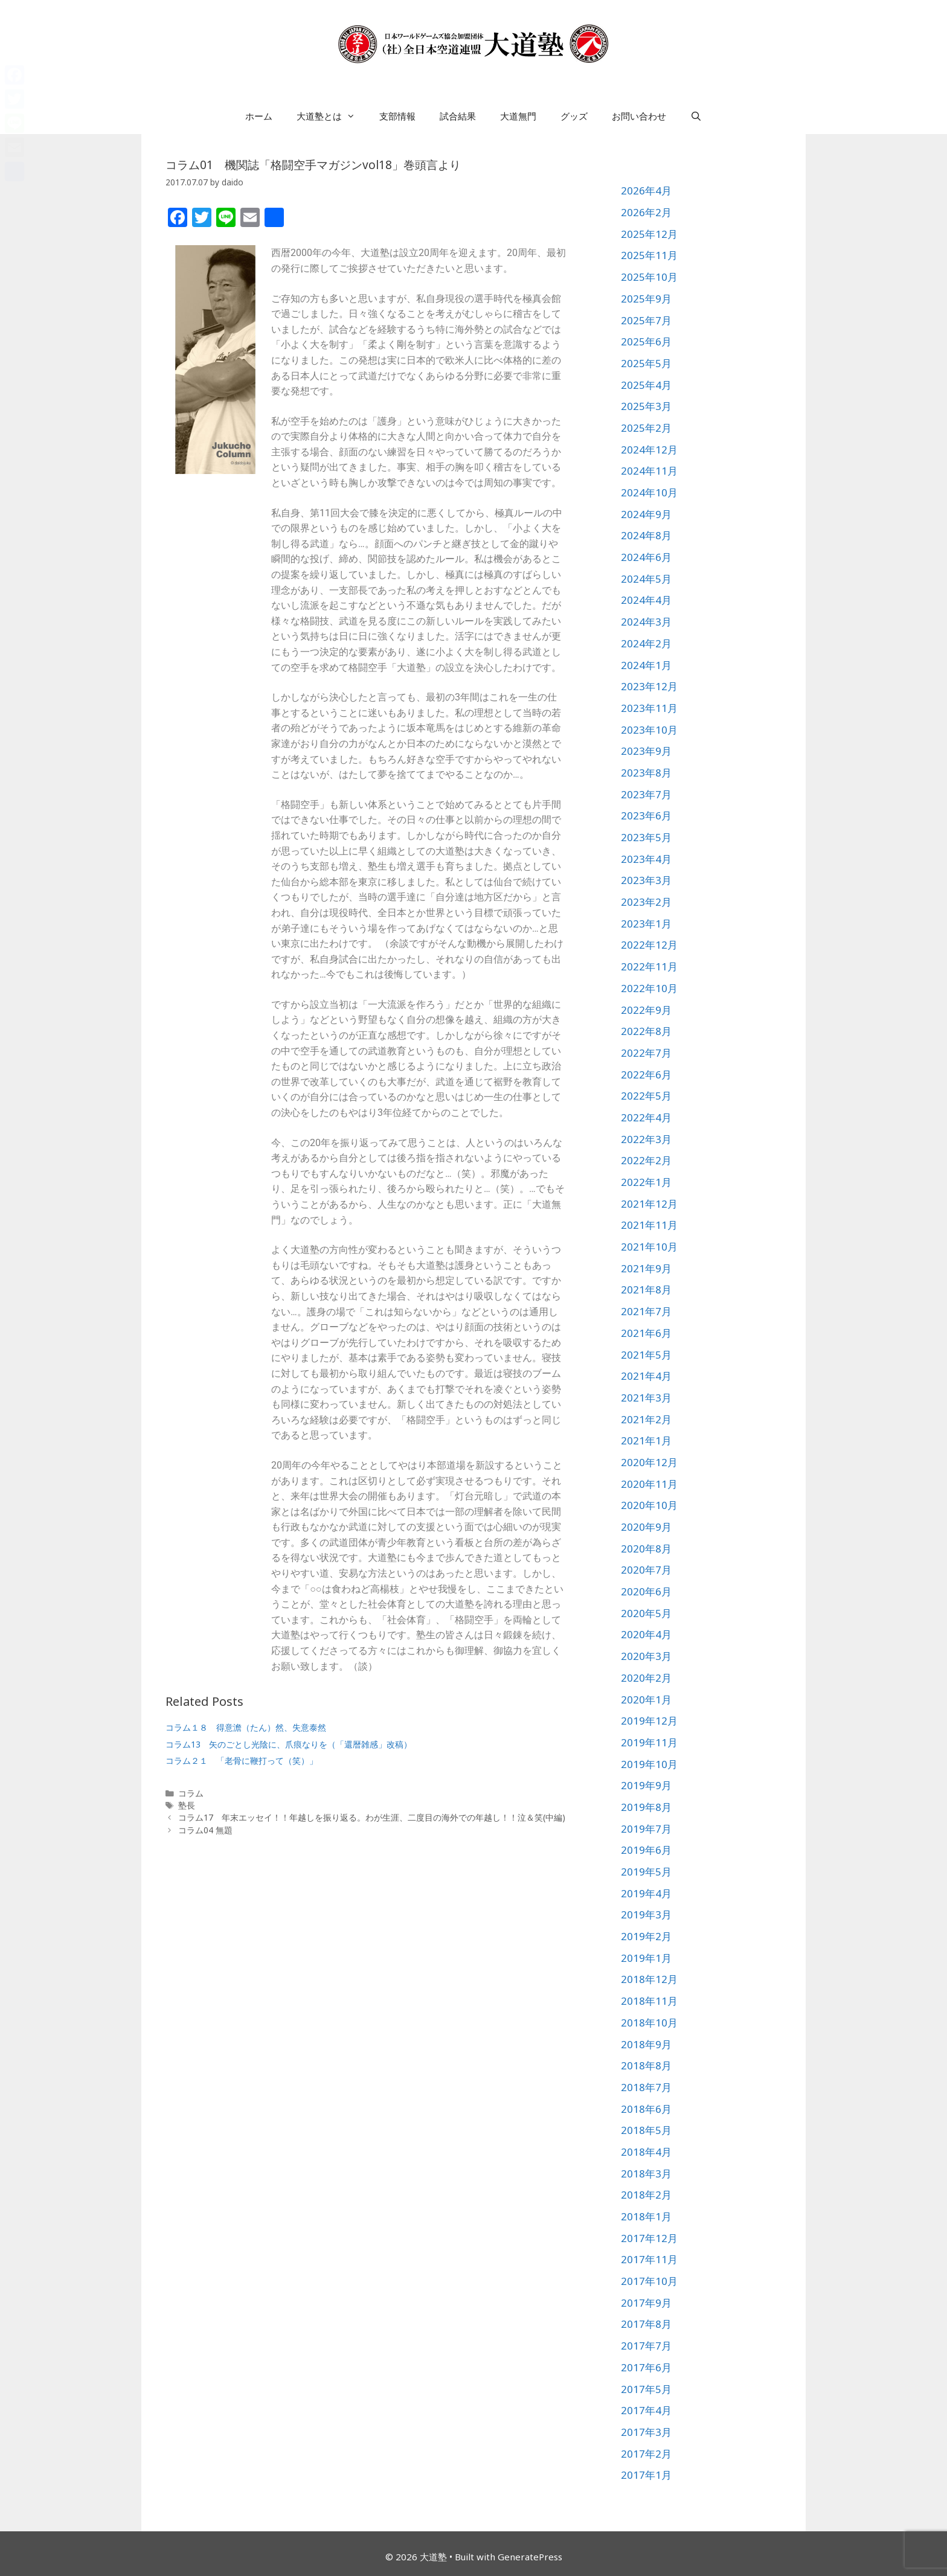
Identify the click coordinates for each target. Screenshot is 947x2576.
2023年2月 (646, 902)
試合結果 (458, 116)
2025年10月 (649, 277)
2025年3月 (646, 406)
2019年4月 (646, 1893)
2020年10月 (649, 1505)
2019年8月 (646, 1807)
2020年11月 (649, 1484)
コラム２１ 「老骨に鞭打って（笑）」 (241, 1760)
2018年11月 (649, 2001)
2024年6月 (646, 557)
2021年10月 (649, 1247)
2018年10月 (649, 2023)
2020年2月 (646, 1678)
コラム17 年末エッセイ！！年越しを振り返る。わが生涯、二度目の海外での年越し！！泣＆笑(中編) (371, 1817)
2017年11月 (649, 2259)
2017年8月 (646, 2324)
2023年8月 (646, 773)
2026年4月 (646, 190)
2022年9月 (646, 1010)
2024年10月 (649, 492)
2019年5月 (646, 1872)
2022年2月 (646, 1160)
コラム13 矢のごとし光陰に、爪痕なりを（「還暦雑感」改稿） (288, 1744)
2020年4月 (646, 1634)
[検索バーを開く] (696, 116)
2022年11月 (649, 966)
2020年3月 (646, 1656)
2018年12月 (649, 1979)
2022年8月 (646, 1031)
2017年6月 (646, 2367)
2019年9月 (646, 1785)
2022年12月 (649, 945)
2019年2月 (646, 1936)
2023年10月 (649, 730)
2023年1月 (646, 924)
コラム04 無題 (205, 1830)
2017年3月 (646, 2432)
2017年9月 (646, 2303)
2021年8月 (646, 1289)
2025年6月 (646, 341)
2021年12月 (649, 1204)
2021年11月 (649, 1225)
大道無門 (518, 116)
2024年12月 (649, 450)
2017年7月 (646, 2346)
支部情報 (397, 116)
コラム (191, 1793)
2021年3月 (646, 1398)
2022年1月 (646, 1182)
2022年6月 (646, 1074)
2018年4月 (646, 2152)
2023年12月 (649, 686)
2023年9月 (646, 751)
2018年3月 (646, 2173)
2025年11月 (649, 255)
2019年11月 (649, 1742)
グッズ (574, 116)
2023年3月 (646, 880)
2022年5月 (646, 1096)
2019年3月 (646, 1914)
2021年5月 (646, 1355)
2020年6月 (646, 1591)
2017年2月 (646, 2454)
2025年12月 (649, 234)
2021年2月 (646, 1419)
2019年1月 (646, 1958)
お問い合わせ (639, 116)
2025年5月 (646, 363)
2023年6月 (646, 815)
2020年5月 (646, 1613)
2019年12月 (649, 1721)
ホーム (258, 116)
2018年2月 (646, 2195)
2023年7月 (646, 794)
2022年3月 (646, 1139)
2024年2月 (646, 643)
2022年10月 (649, 988)
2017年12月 (649, 2238)
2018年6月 (646, 2109)
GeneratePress (530, 2557)
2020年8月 (646, 1549)
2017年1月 (646, 2475)
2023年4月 (646, 859)
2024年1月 (646, 665)
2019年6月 (646, 1850)
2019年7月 (646, 1829)
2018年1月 (646, 2216)
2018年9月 (646, 2044)
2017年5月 (646, 2389)
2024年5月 (646, 579)
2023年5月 (646, 837)
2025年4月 (646, 385)
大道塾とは (332, 116)
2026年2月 (646, 212)
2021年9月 (646, 1268)
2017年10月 (649, 2281)
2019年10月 (649, 1764)
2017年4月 (646, 2410)
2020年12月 (649, 1462)
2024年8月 (646, 535)
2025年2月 (646, 428)
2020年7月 (646, 1570)
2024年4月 (646, 600)
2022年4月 (646, 1117)
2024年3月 (646, 622)
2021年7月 (646, 1311)
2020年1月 (646, 1699)
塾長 (186, 1805)
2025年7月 (646, 320)
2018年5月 (646, 2130)
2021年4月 (646, 1376)
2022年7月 (646, 1053)
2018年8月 (646, 2065)
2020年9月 (646, 1527)
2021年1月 (646, 1440)
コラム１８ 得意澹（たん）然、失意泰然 (245, 1727)
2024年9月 (646, 514)
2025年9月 (646, 299)
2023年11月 (649, 708)
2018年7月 (646, 2087)
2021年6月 (646, 1333)
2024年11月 (649, 471)
